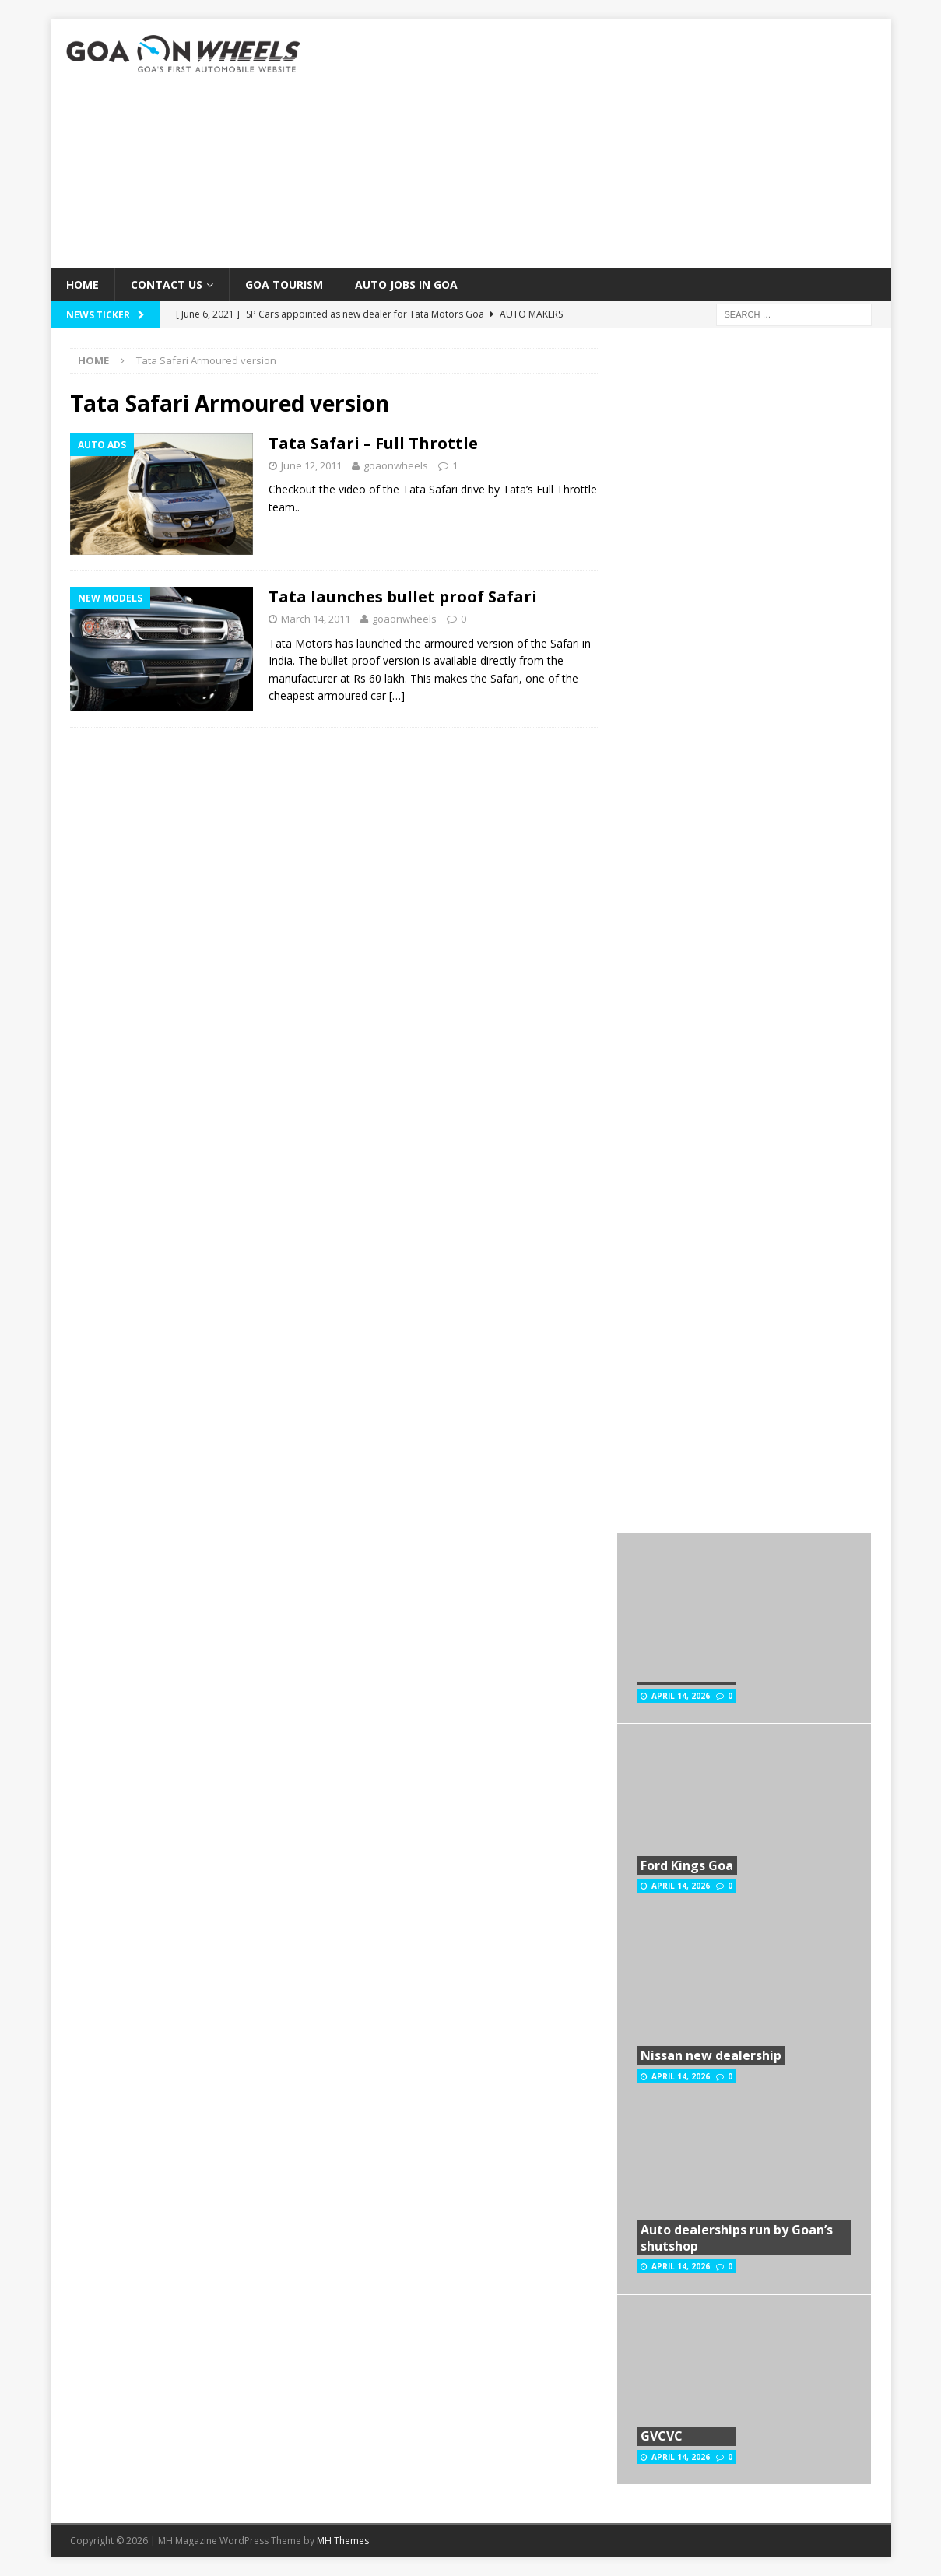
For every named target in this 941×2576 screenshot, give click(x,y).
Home (82, 284)
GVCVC (662, 2435)
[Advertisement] (606, 144)
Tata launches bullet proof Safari (403, 596)
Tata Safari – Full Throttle (373, 443)
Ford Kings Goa (687, 1865)
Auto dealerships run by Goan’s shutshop (737, 2238)
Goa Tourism (284, 284)
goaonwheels (395, 465)
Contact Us (166, 284)
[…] (397, 695)
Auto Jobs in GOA (406, 284)
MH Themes (343, 2540)
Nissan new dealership (711, 2055)
